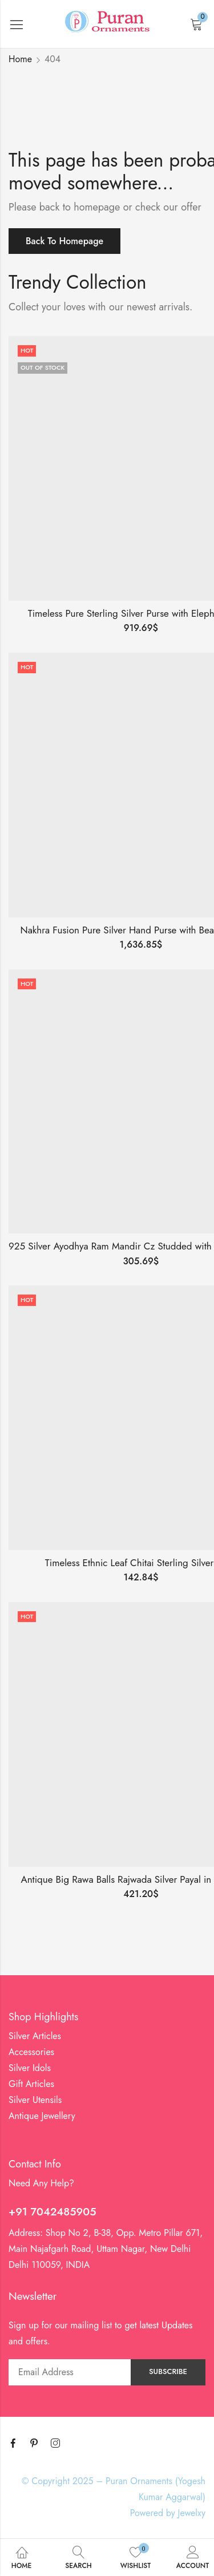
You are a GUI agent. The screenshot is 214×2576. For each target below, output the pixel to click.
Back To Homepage (64, 241)
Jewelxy (191, 2513)
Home (20, 59)
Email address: (70, 2372)
